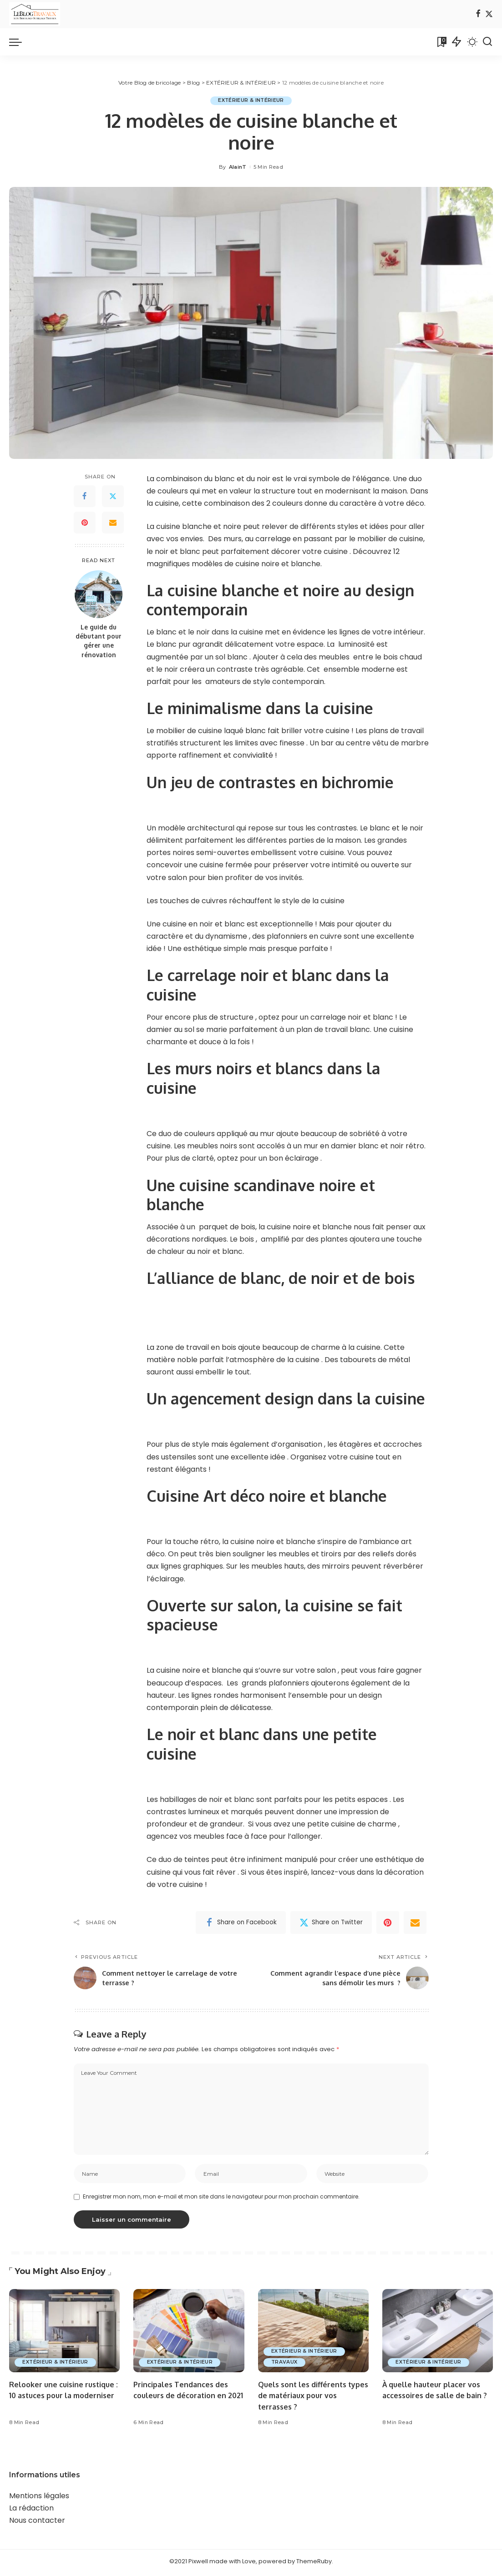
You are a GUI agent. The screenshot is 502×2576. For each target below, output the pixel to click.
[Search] (487, 41)
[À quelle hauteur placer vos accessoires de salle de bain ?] (437, 2333)
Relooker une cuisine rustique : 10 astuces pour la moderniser (64, 2398)
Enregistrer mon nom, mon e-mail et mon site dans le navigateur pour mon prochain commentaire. (221, 2200)
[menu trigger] (20, 41)
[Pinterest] (85, 523)
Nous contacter (37, 2523)
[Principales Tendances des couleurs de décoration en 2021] (188, 2333)
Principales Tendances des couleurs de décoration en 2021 (183, 2398)
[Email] (113, 523)
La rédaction (31, 2511)
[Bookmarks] (441, 41)
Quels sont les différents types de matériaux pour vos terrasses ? (312, 2398)
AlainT (238, 167)
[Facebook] (478, 14)
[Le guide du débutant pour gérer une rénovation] (98, 594)
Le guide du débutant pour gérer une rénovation (99, 641)
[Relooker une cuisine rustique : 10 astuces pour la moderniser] (64, 2333)
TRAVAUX (286, 2365)
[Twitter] (489, 14)
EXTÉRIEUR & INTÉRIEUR (251, 100)
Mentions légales (39, 2498)
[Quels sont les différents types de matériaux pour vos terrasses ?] (313, 2333)
